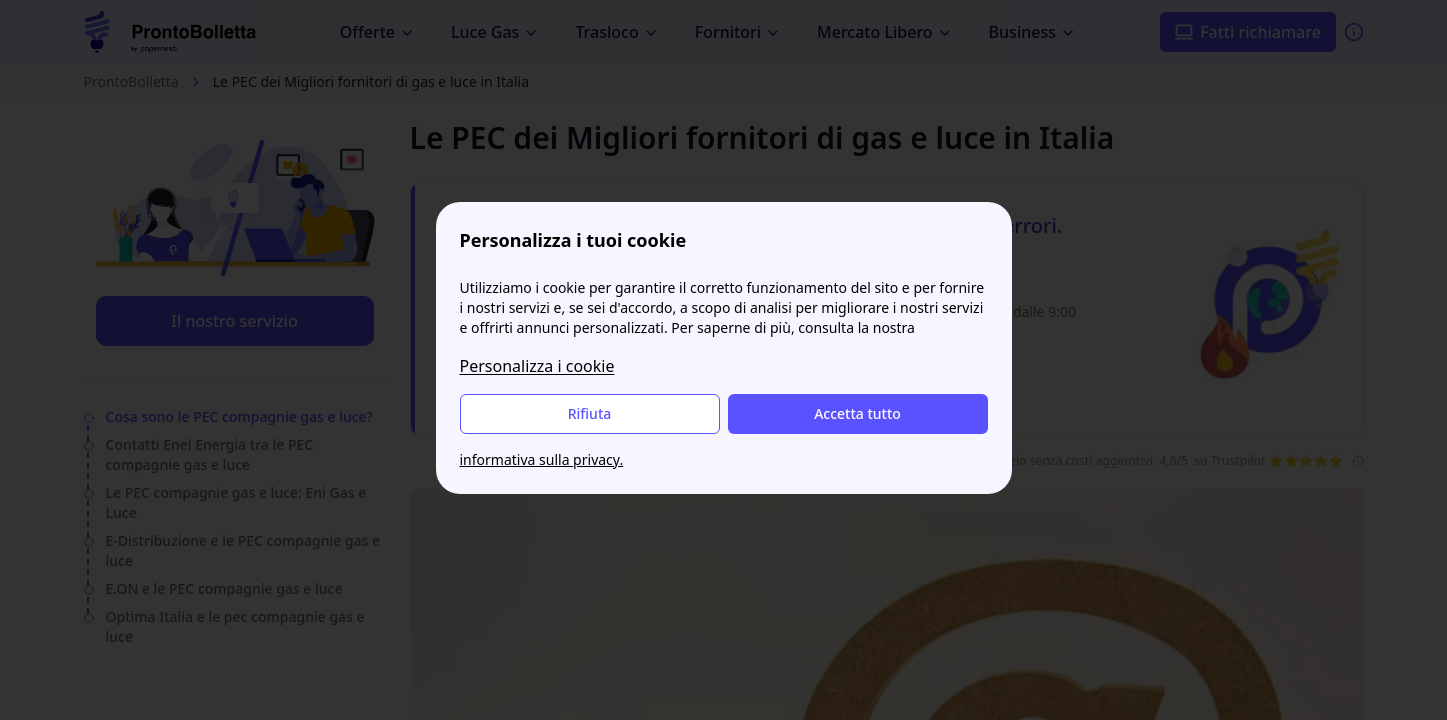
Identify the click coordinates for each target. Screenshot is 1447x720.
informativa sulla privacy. (542, 459)
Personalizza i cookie (537, 366)
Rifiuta (590, 413)
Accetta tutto (857, 413)
